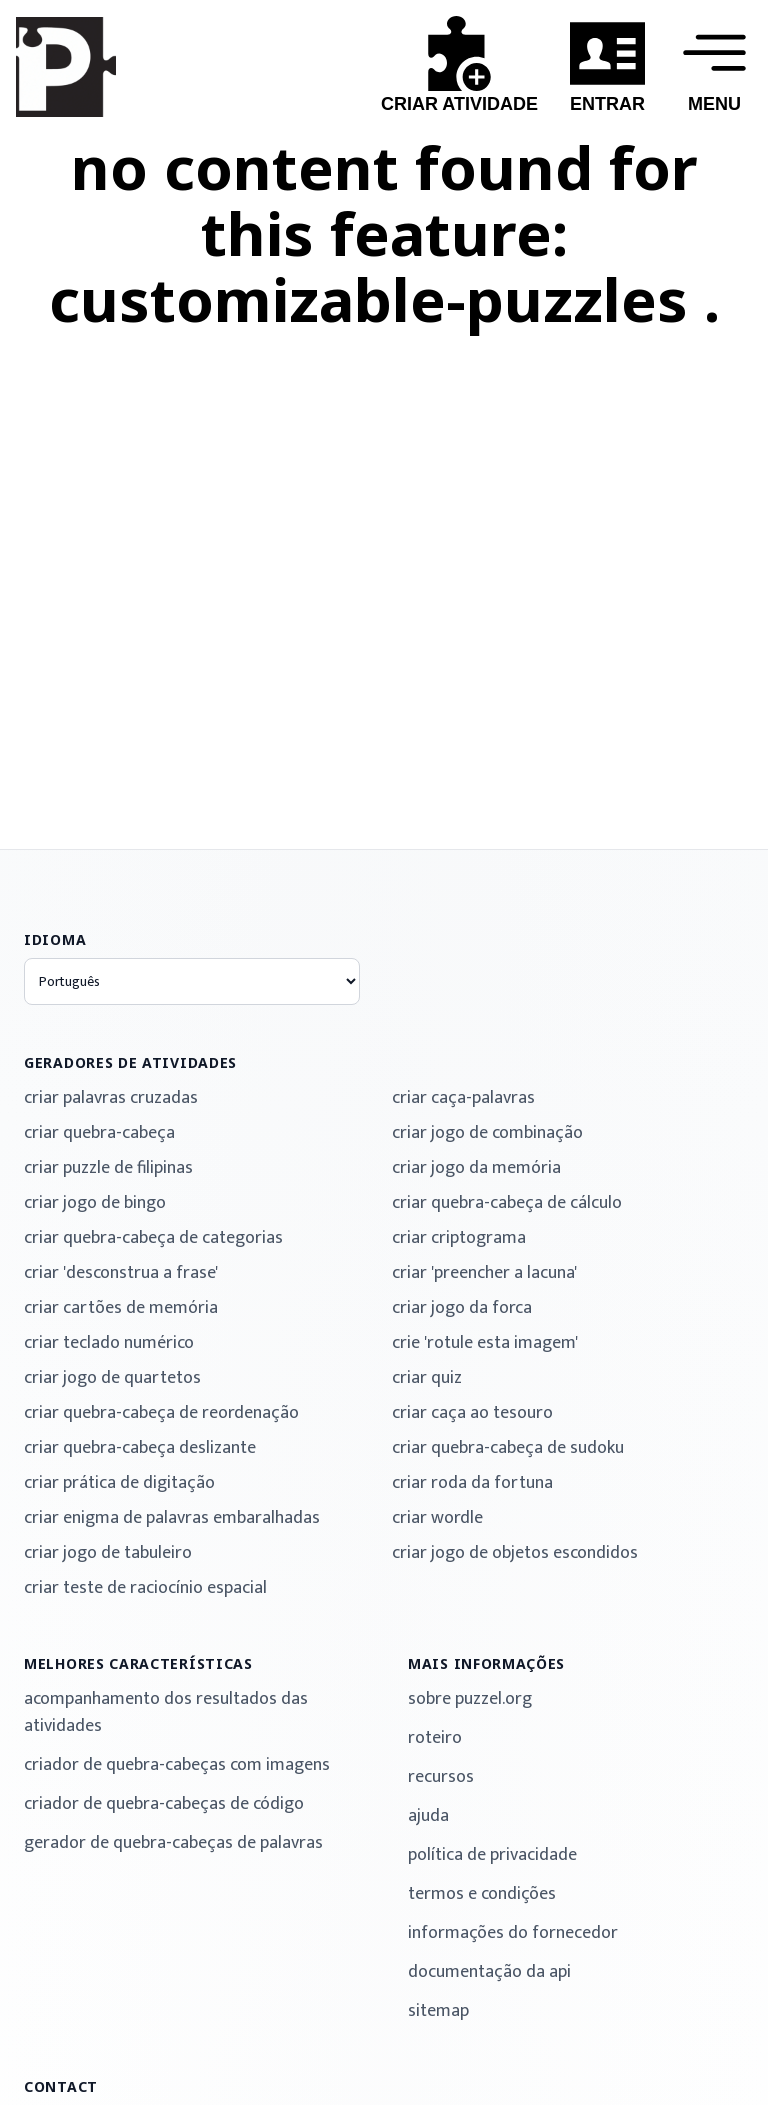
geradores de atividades (130, 1062)
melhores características (138, 1663)
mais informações (486, 1663)
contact (61, 2086)
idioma (55, 939)
